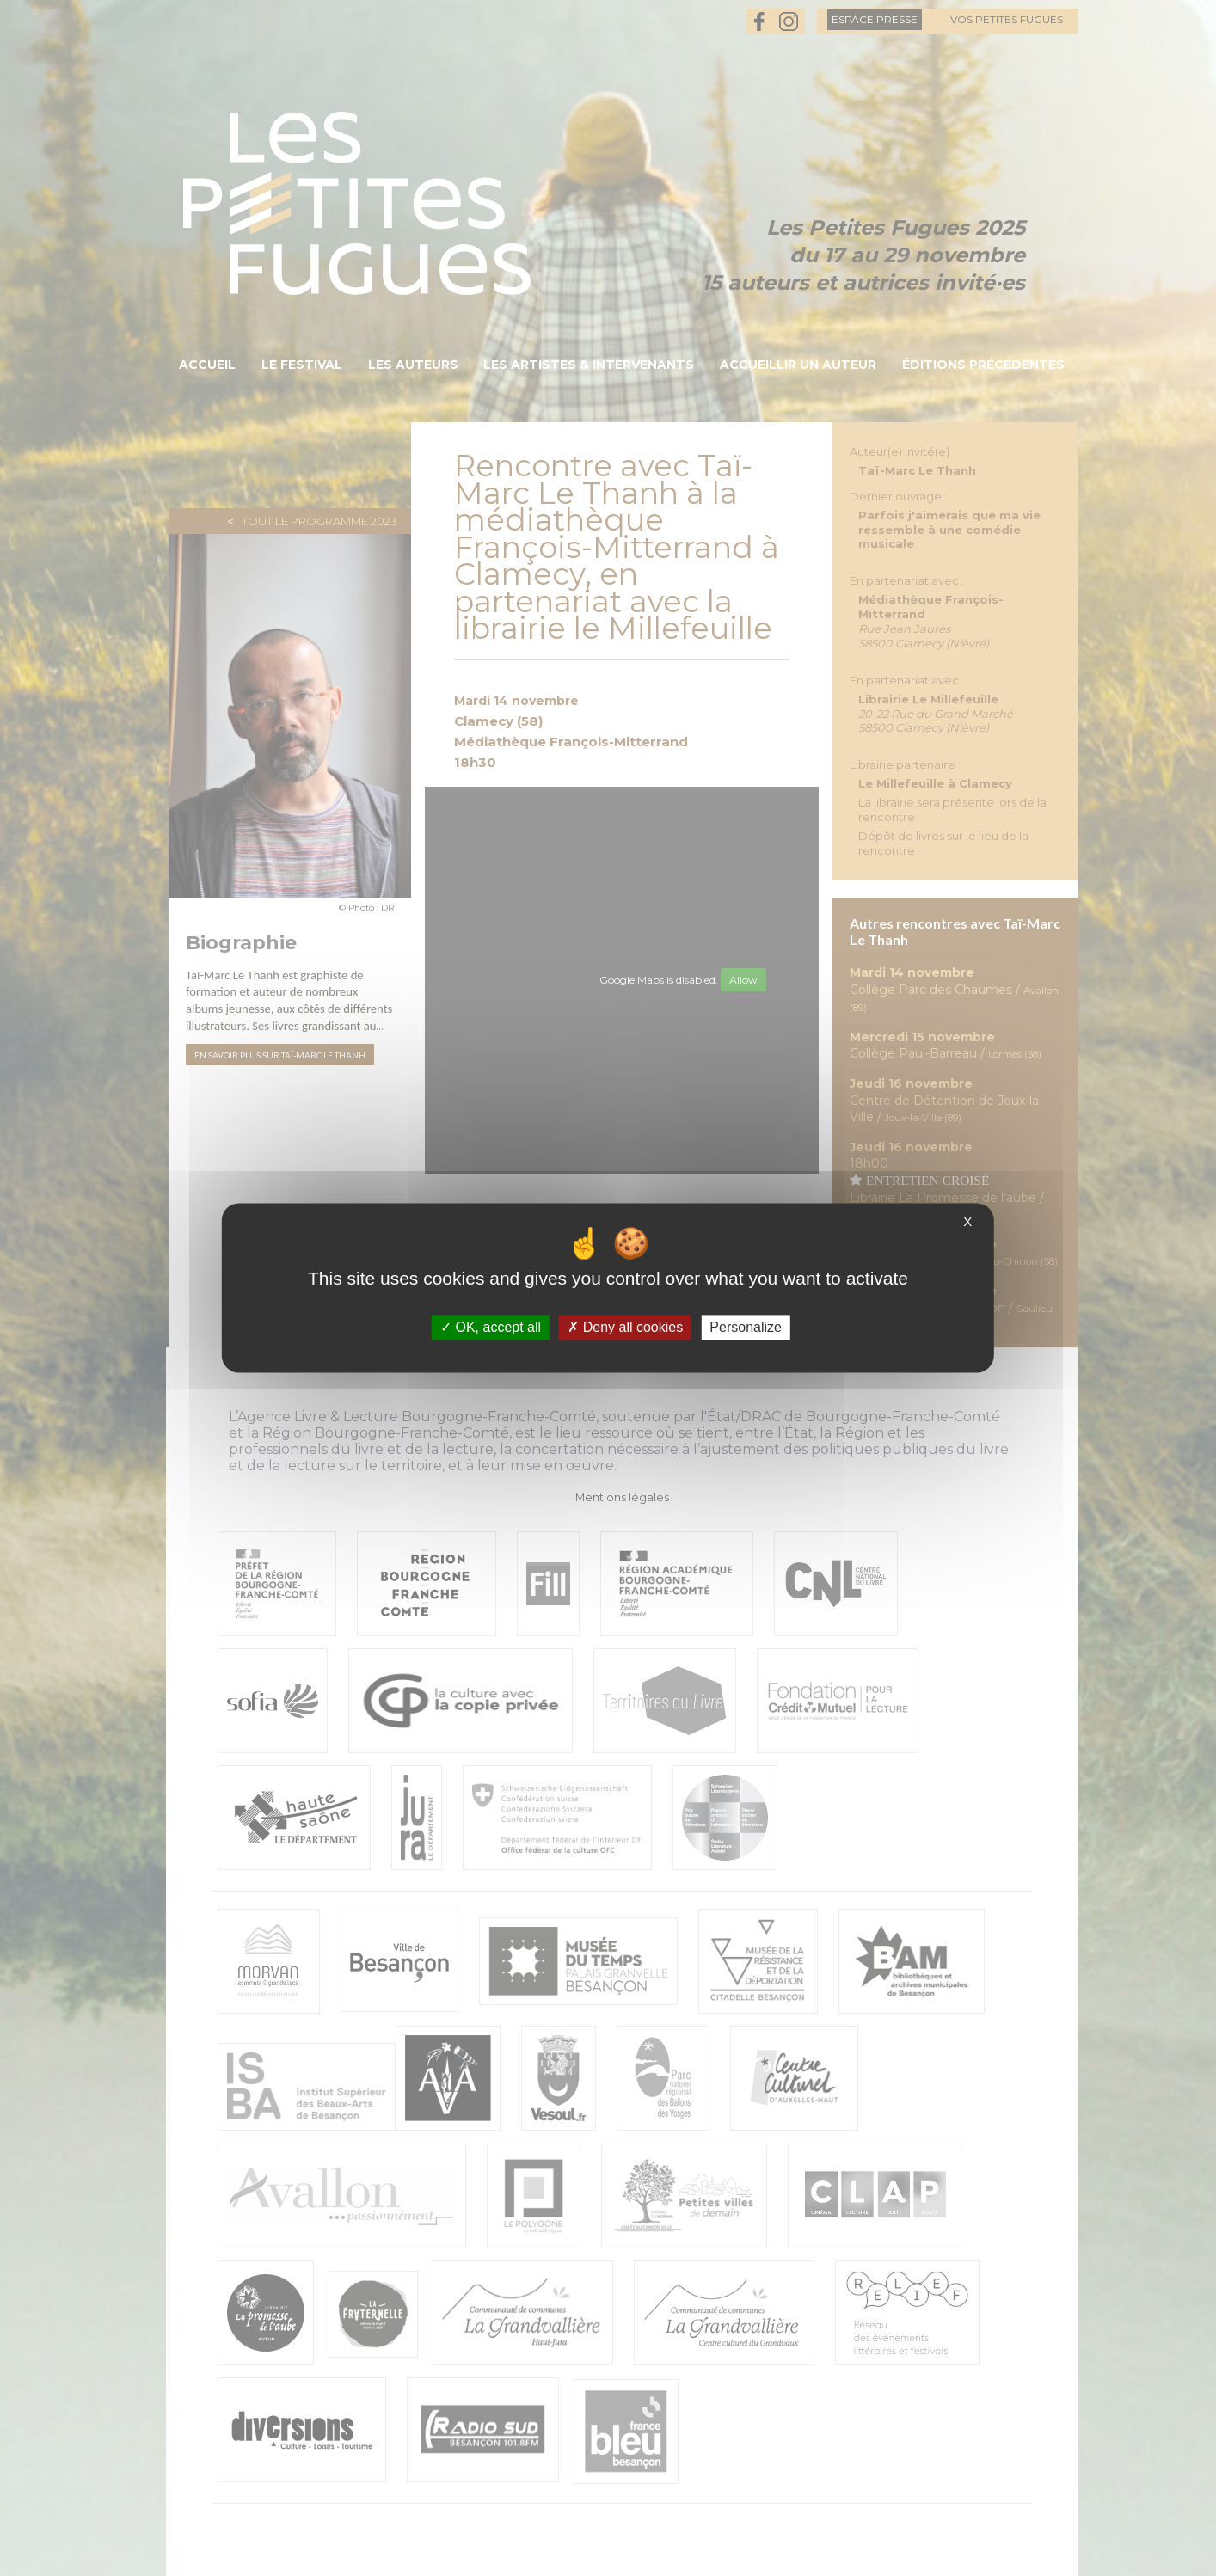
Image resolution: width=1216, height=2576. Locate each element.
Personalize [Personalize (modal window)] (745, 1327)
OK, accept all (490, 1327)
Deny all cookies (625, 1327)
